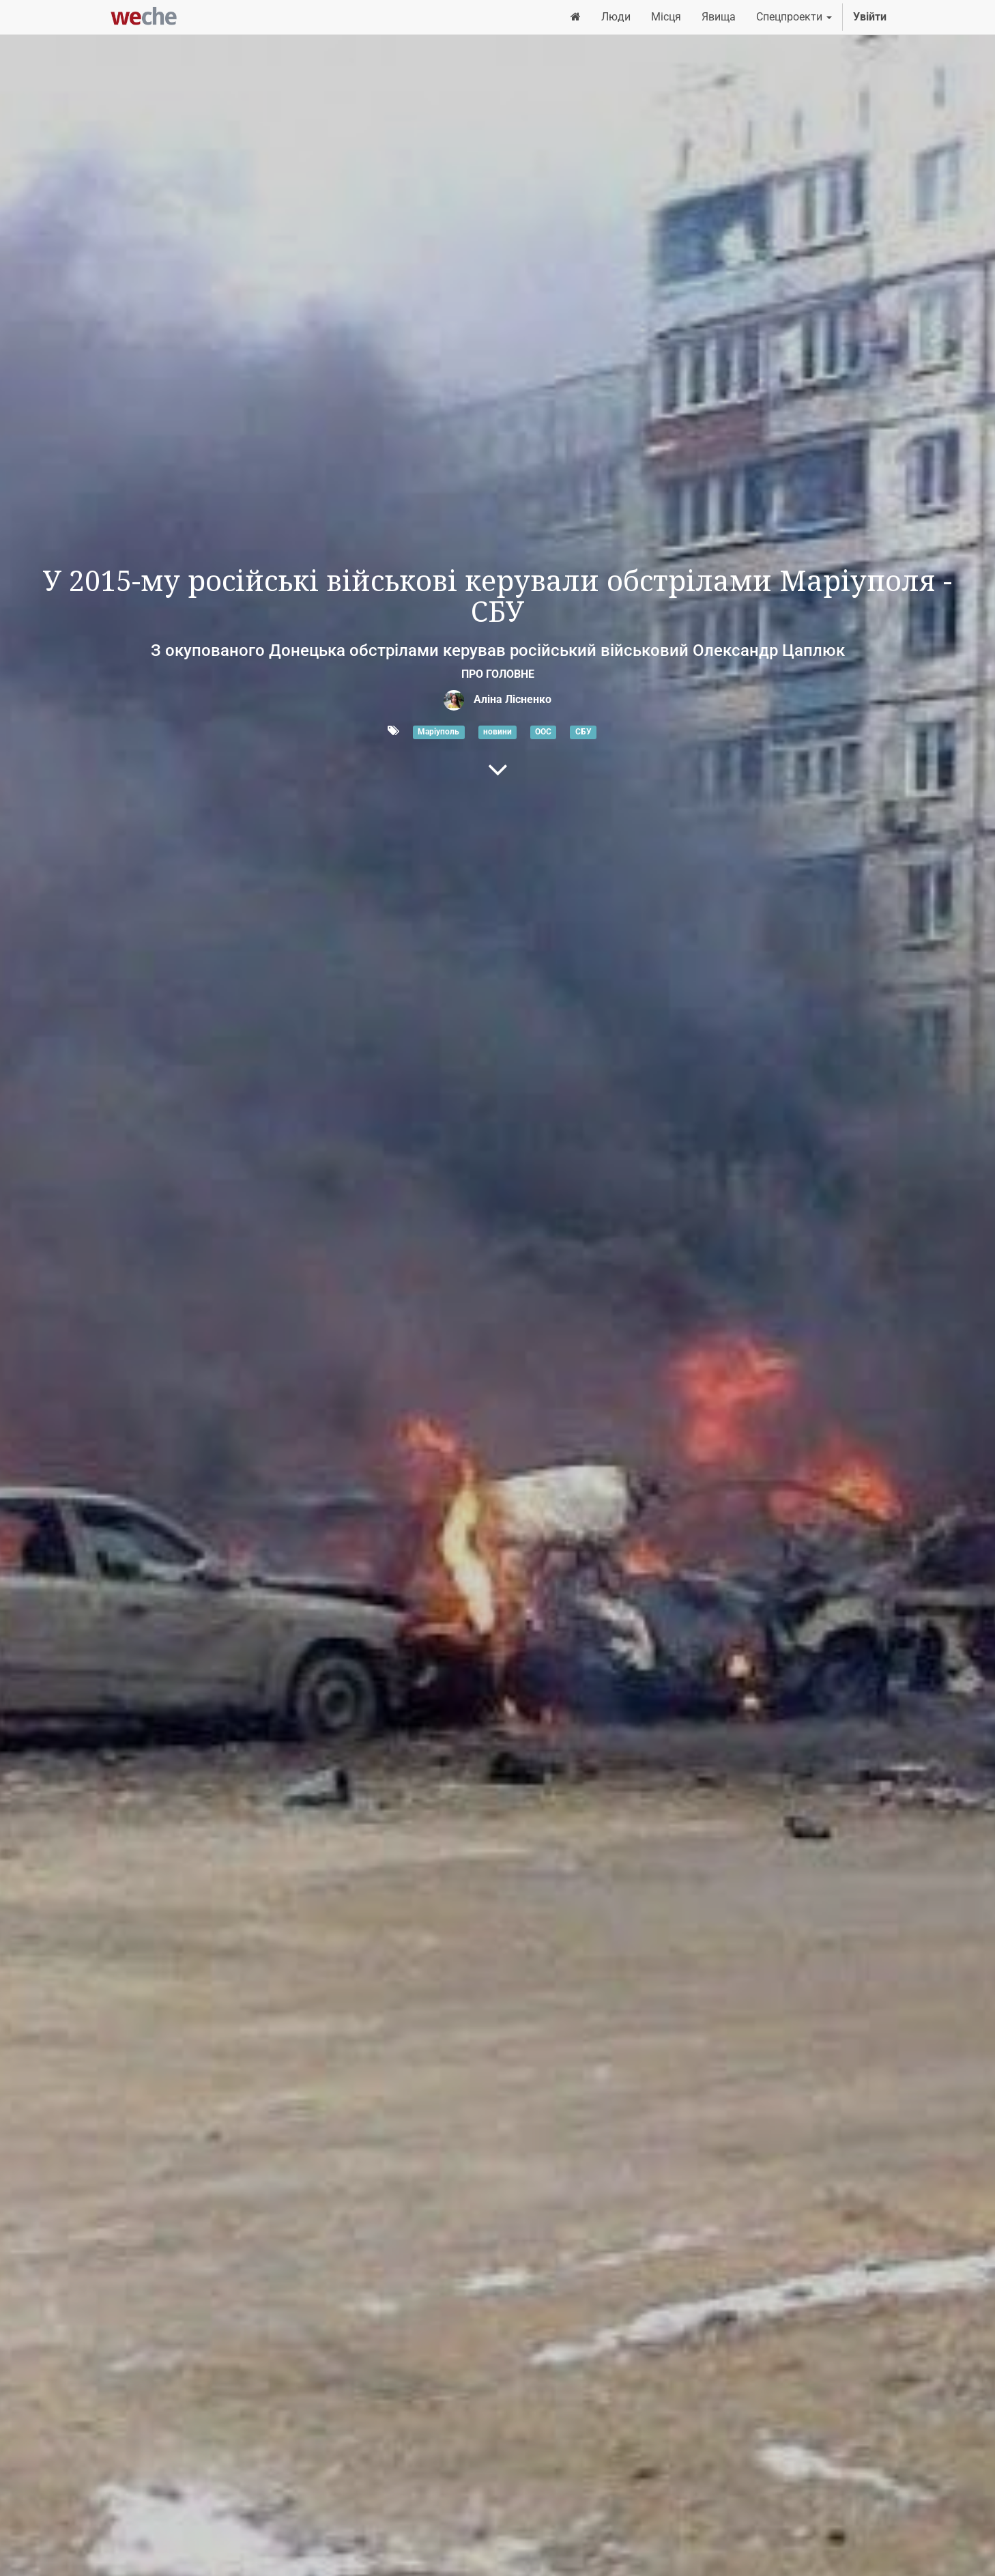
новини (497, 731)
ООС (543, 731)
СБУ (583, 731)
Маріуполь (438, 731)
